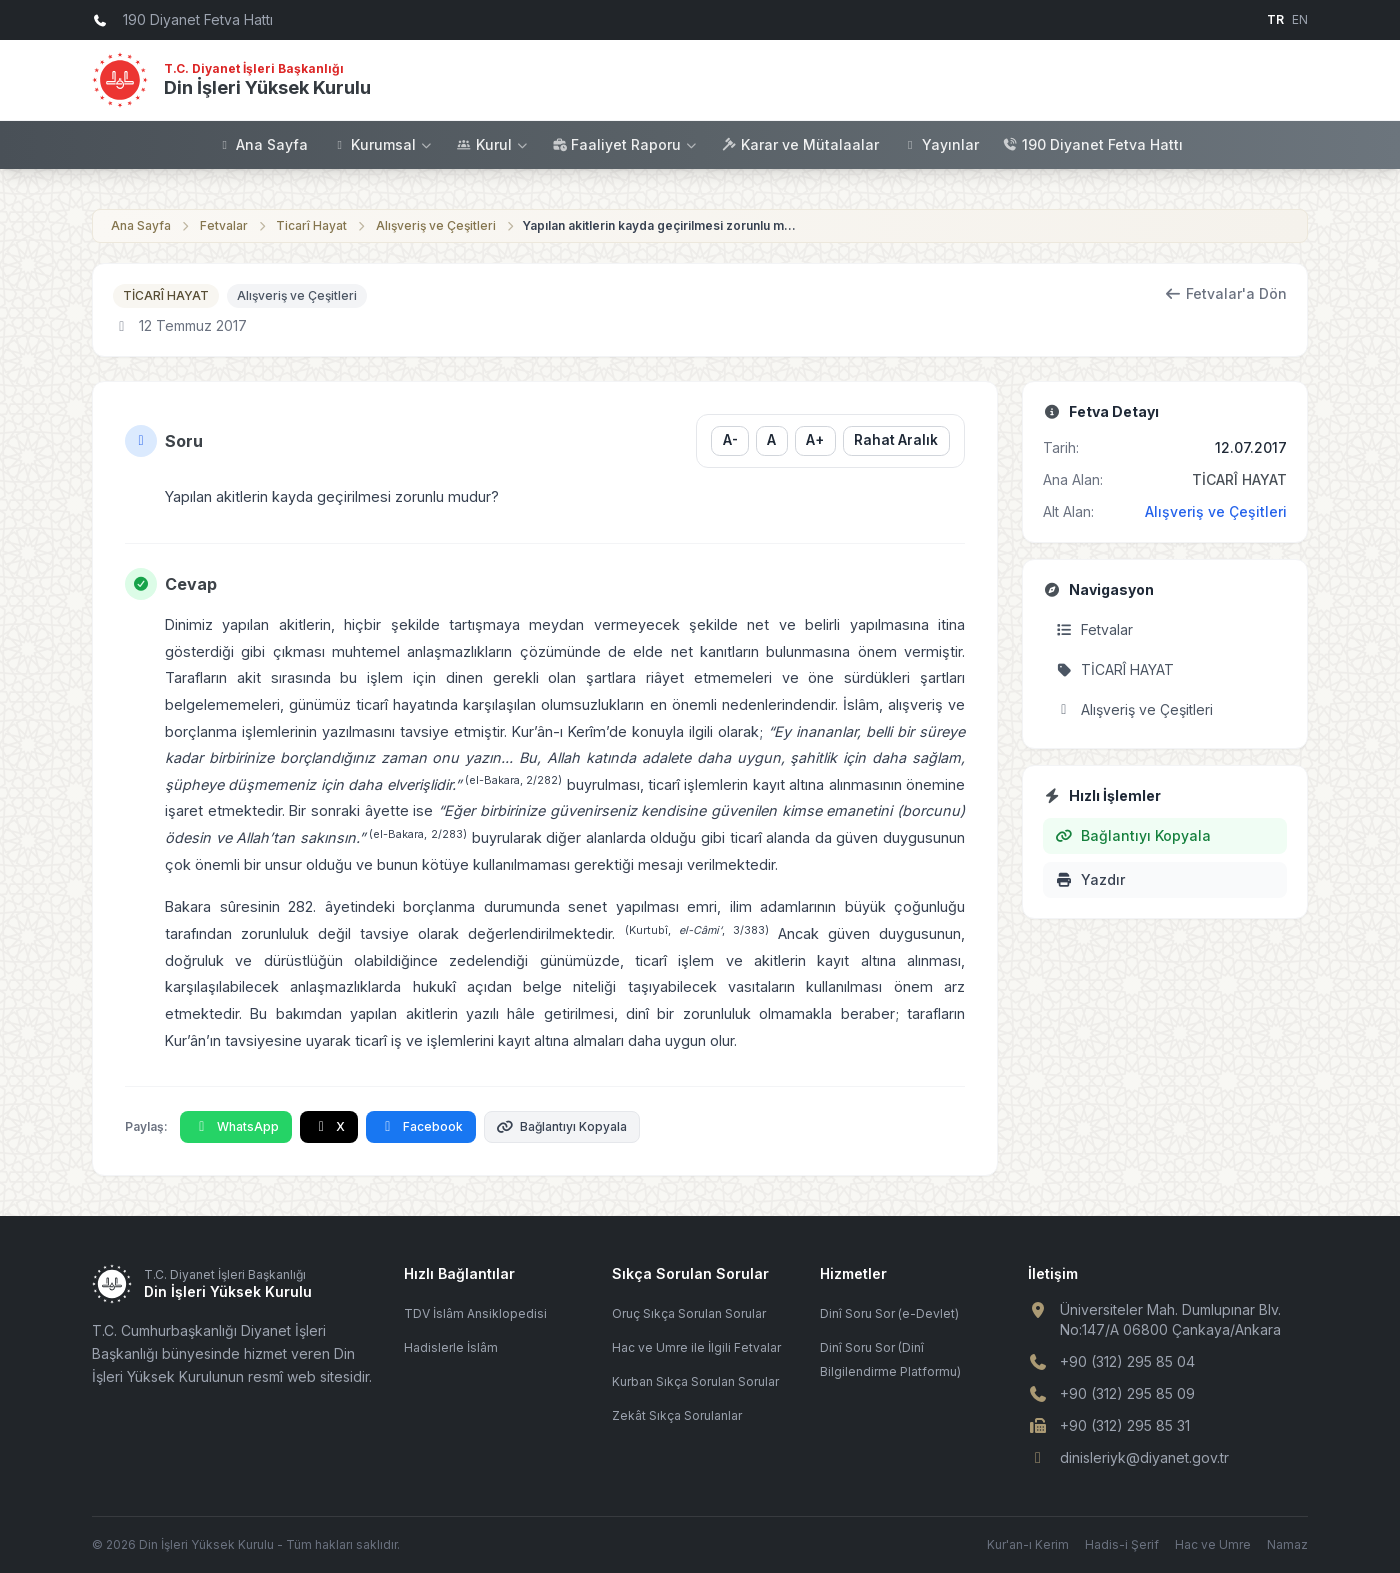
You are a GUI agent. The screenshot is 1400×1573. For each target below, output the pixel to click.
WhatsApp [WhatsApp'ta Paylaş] (236, 1126)
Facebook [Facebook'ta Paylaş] (421, 1126)
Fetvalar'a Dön (1226, 293)
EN (1300, 19)
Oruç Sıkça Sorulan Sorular (689, 1313)
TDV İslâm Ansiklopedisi (475, 1313)
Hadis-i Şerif (1122, 1544)
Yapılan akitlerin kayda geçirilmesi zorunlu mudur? (662, 225)
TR (1275, 19)
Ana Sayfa (262, 144)
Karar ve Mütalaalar (800, 144)
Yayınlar (941, 144)
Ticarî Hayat (311, 225)
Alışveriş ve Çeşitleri (436, 225)
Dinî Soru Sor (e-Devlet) (889, 1313)
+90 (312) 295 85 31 (1125, 1425)
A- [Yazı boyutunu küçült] (729, 440)
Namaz (1287, 1544)
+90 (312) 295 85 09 (1127, 1393)
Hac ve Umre (1213, 1544)
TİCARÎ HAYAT (166, 295)
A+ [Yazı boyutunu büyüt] (815, 440)
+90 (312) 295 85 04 (1127, 1361)
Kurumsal (382, 144)
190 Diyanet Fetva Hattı (1093, 144)
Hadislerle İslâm (451, 1347)
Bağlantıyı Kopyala (562, 1126)
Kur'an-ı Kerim (1028, 1544)
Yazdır (1090, 879)
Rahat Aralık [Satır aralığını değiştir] (896, 440)
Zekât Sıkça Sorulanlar (677, 1415)
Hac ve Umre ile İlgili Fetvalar (696, 1347)
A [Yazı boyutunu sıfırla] (771, 440)
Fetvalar (224, 225)
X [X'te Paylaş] (329, 1126)
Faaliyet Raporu (625, 144)
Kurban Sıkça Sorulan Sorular (695, 1381)
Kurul (493, 144)
